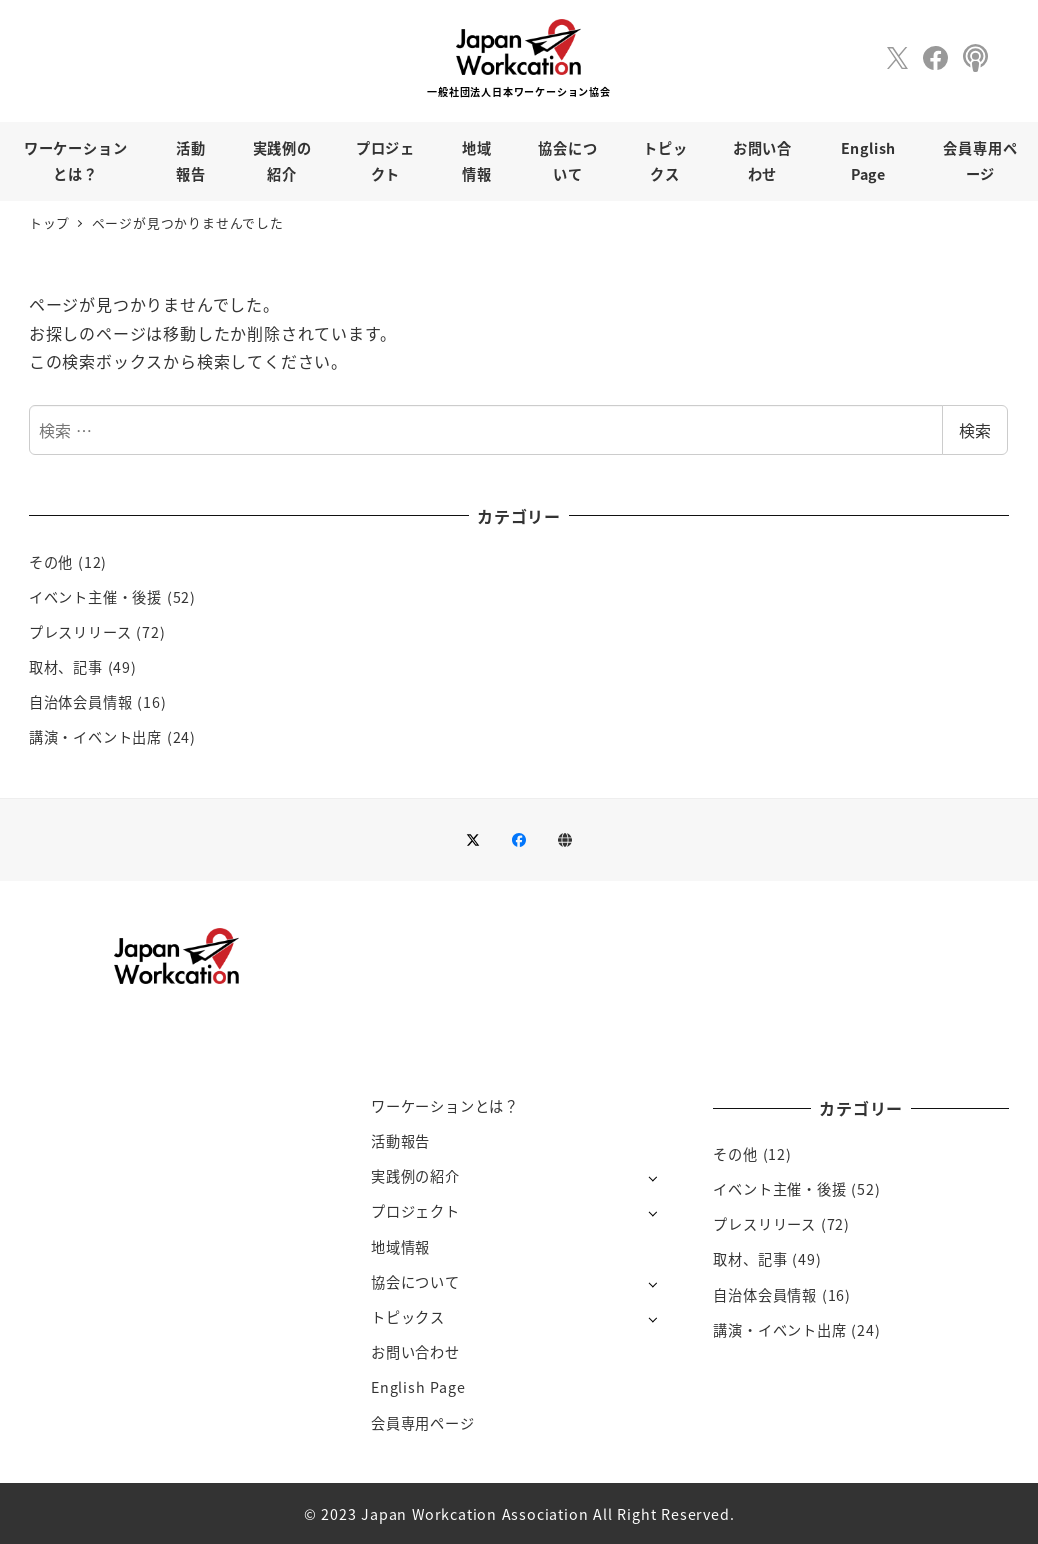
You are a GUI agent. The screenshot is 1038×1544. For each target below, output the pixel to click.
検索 (975, 430)
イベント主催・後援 (95, 597)
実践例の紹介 (415, 1176)
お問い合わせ (415, 1352)
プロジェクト (415, 1211)
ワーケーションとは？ (445, 1106)
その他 (51, 562)
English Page (418, 1387)
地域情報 (400, 1247)
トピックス (408, 1317)
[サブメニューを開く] (652, 1177)
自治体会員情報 (81, 702)
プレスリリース (80, 632)
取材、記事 (66, 667)
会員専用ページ (423, 1423)
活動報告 (400, 1141)
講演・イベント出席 (95, 737)
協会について (415, 1282)
